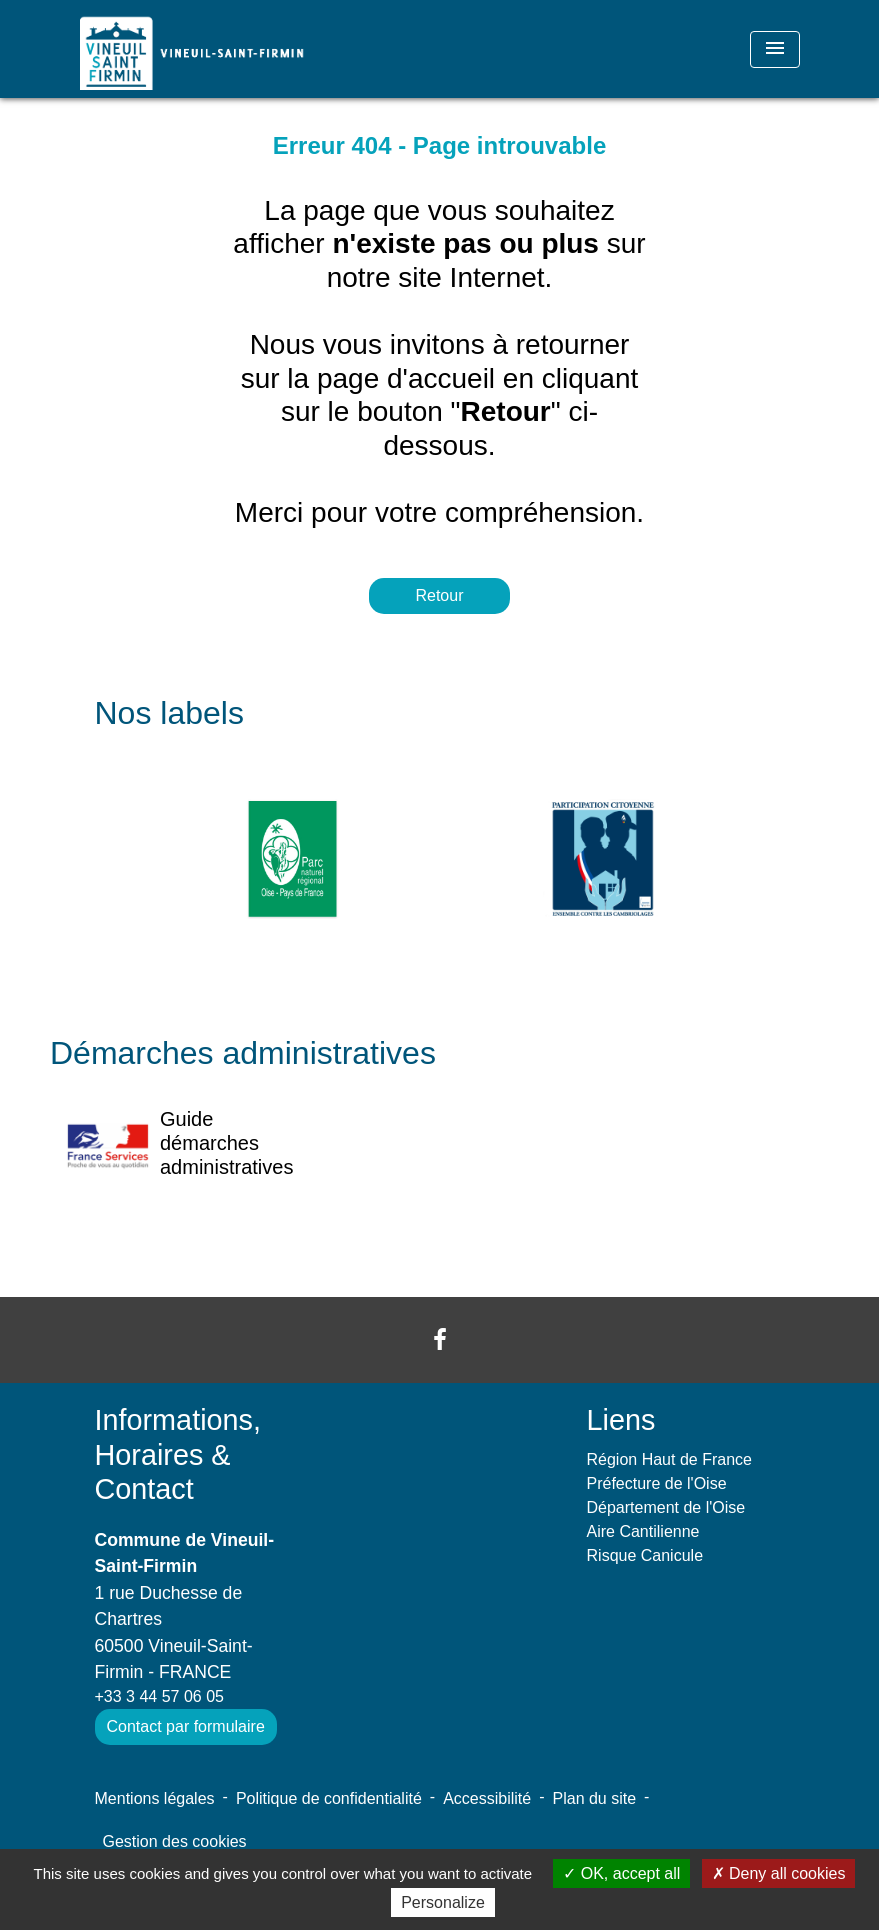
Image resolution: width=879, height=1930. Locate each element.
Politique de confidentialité (329, 1798)
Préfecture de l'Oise (657, 1483)
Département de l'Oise (666, 1507)
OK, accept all (621, 1873)
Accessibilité (487, 1798)
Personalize (443, 1902)
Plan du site (595, 1798)
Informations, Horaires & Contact (178, 1454)
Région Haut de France (669, 1459)
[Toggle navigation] (775, 49)
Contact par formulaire (186, 1726)
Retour (439, 595)
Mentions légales (155, 1798)
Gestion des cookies (175, 1841)
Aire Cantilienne (643, 1531)
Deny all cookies (779, 1873)
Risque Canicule (645, 1555)
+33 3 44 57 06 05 (159, 1696)
